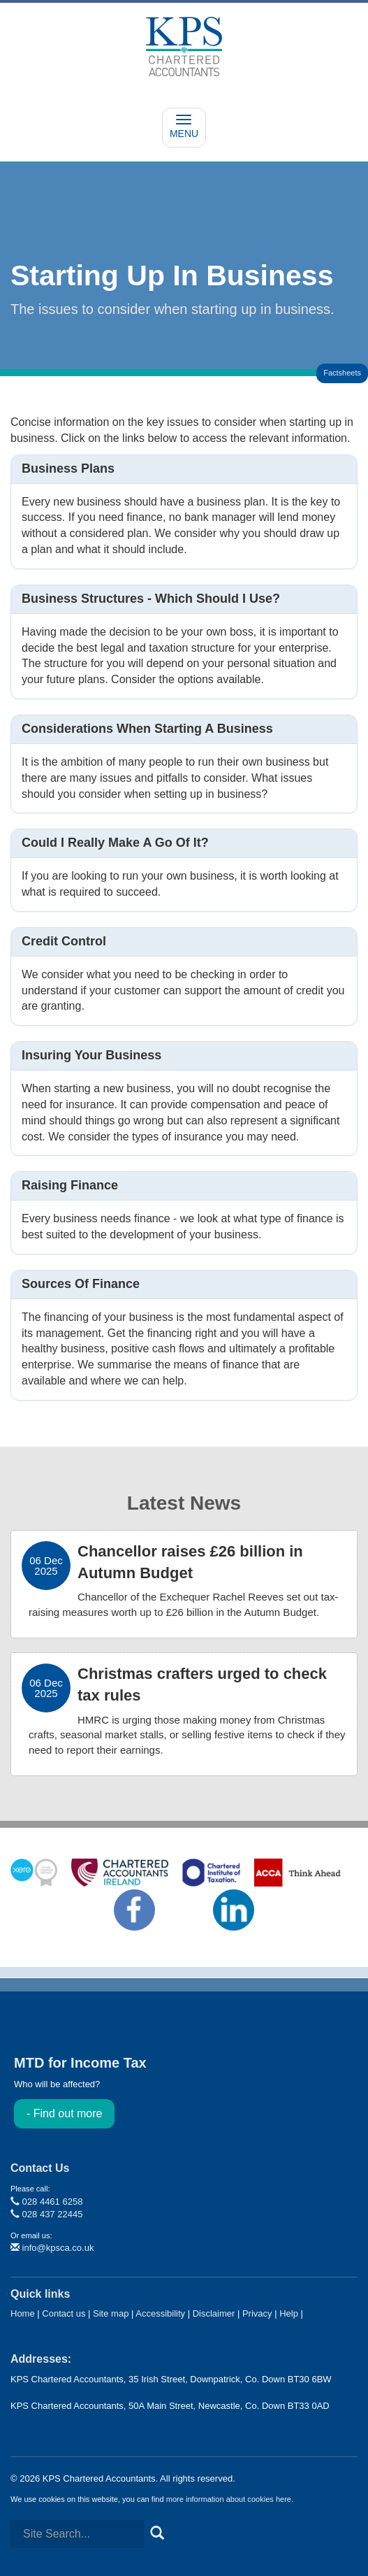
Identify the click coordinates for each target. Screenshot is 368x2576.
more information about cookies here (228, 2499)
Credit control (64, 941)
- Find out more (64, 2113)
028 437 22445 (46, 2214)
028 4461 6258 (46, 2201)
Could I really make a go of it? (115, 843)
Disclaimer (214, 2313)
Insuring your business (91, 1055)
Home (22, 2313)
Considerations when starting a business (147, 729)
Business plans (68, 468)
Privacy (257, 2313)
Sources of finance (81, 1284)
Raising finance (70, 1185)
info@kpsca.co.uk (52, 2247)
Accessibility (160, 2313)
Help (288, 2313)
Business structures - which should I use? (151, 599)
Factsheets (342, 372)
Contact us (63, 2313)
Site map (110, 2313)
